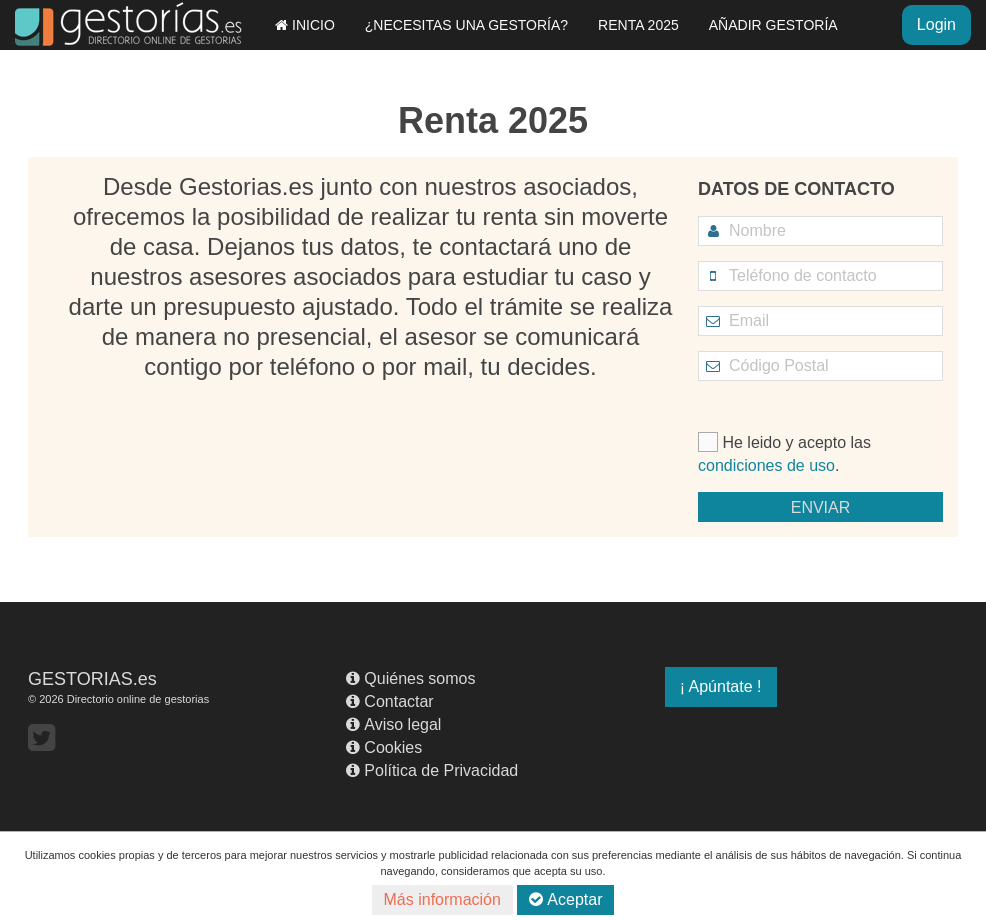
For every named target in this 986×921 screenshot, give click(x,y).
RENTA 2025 (638, 25)
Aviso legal (393, 724)
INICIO (305, 25)
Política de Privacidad (432, 770)
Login (936, 24)
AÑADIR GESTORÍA (773, 25)
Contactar (389, 701)
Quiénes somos (410, 678)
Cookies (384, 747)
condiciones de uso (766, 465)
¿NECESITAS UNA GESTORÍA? (466, 25)
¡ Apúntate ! (721, 686)
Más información (442, 899)
